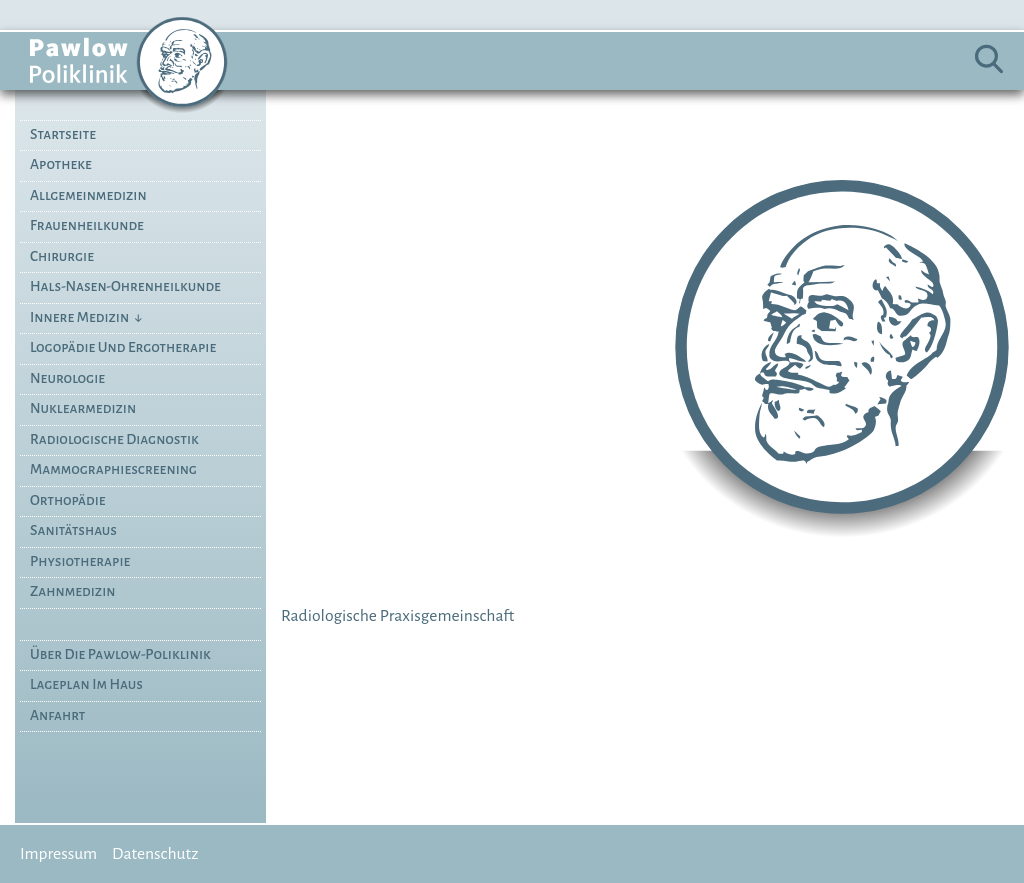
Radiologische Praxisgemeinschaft (397, 616)
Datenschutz (155, 854)
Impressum (58, 854)
